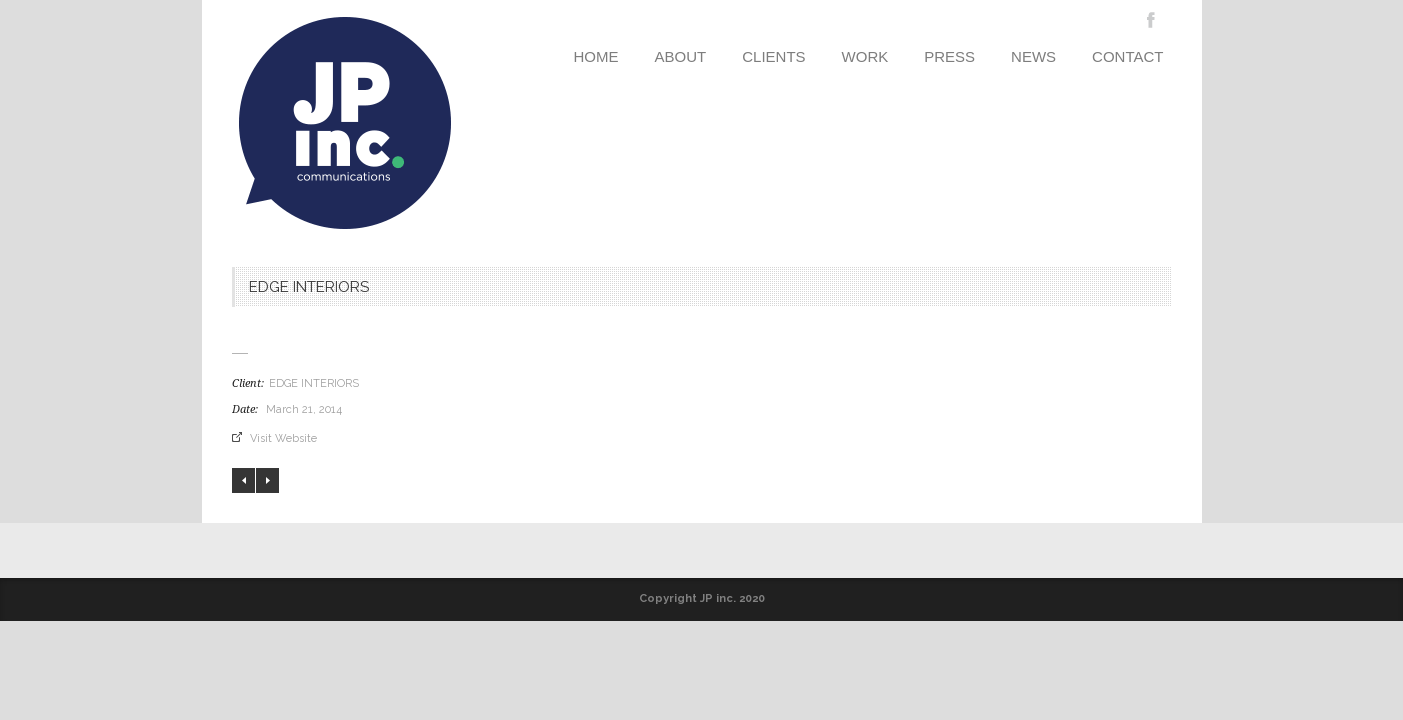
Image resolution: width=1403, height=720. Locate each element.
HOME (596, 56)
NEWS (1033, 56)
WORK (865, 56)
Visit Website (283, 438)
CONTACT (1127, 56)
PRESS (949, 56)
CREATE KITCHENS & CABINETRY (267, 480)
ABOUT (681, 56)
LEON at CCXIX (243, 480)
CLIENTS (773, 56)
